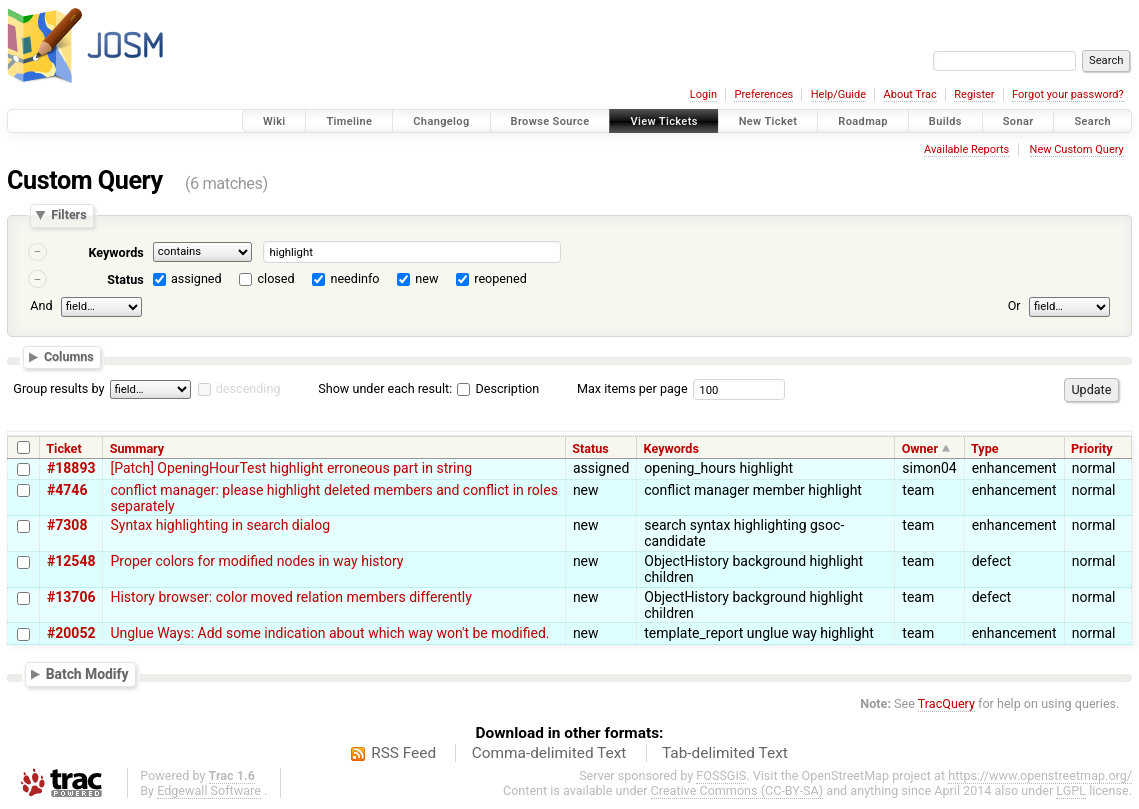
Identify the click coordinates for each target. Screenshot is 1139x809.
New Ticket (768, 121)
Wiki (274, 121)
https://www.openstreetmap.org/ (1040, 775)
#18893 (71, 468)
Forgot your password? (1068, 94)
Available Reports (966, 149)
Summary (137, 448)
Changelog (441, 121)
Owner (920, 448)
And (41, 305)
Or (1014, 305)
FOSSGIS (721, 775)
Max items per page (632, 388)
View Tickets (663, 121)
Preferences (763, 94)
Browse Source (550, 121)
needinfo (354, 278)
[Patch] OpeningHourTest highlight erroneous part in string (291, 468)
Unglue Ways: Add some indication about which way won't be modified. (329, 633)
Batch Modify (87, 674)
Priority (1092, 448)
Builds (945, 121)
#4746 (67, 490)
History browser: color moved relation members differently (290, 597)
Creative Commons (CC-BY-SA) (737, 790)
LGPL (1071, 790)
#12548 (71, 561)
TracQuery (946, 703)
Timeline (349, 121)
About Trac (910, 94)
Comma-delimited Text (549, 753)
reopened (500, 278)
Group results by (58, 388)
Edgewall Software (209, 790)
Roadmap (863, 121)
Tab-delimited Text (725, 753)
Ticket (63, 448)
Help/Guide (838, 94)
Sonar (1018, 121)
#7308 (67, 525)
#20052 (71, 633)
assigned (196, 278)
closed (276, 278)
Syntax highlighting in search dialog (220, 525)
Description (498, 388)
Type (985, 448)
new (426, 278)
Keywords (115, 252)
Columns (69, 357)
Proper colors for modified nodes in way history (256, 561)
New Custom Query (1077, 149)
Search (1092, 121)
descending (248, 388)
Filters (68, 215)
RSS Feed (403, 753)
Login (703, 94)
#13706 (71, 597)
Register (974, 94)
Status (125, 279)
